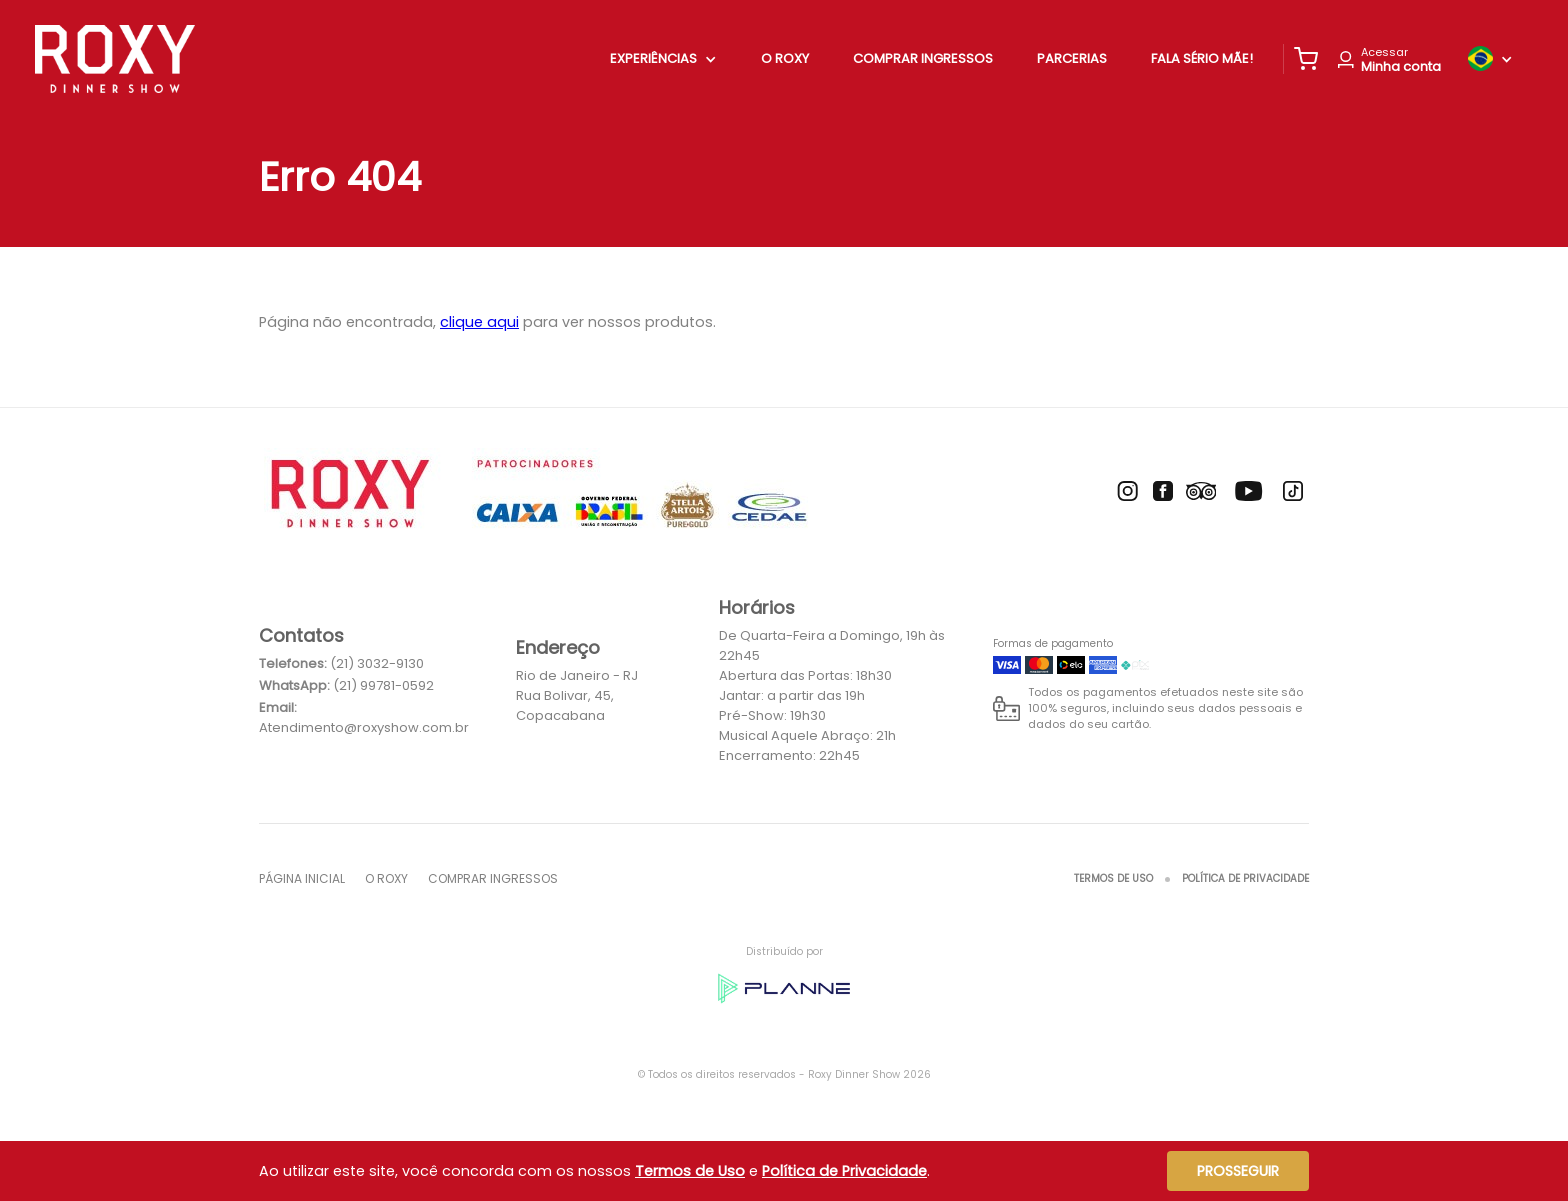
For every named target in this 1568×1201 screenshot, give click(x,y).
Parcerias (1072, 58)
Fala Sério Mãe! (1202, 58)
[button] (1306, 59)
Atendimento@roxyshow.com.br (364, 727)
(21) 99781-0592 (383, 685)
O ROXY (785, 58)
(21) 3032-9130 (377, 663)
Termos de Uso (1113, 878)
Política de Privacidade (1245, 878)
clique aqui (479, 322)
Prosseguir (1238, 1171)
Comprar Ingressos (923, 58)
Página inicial (302, 878)
